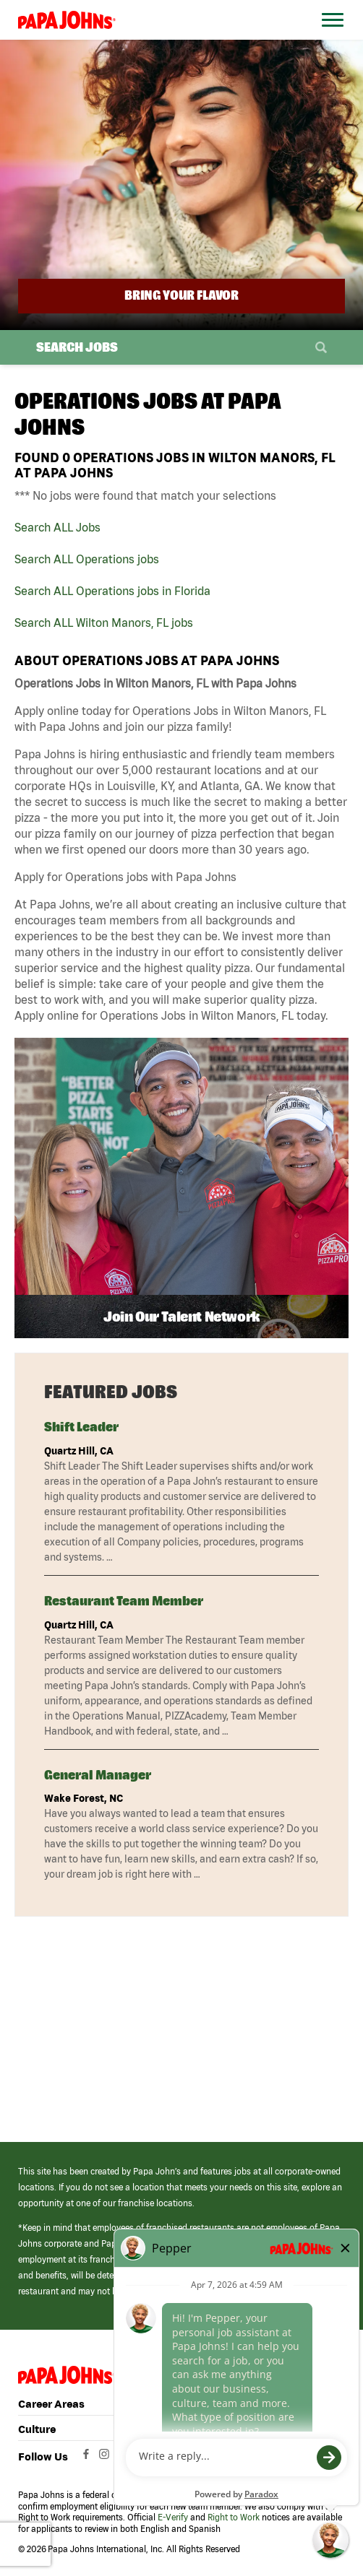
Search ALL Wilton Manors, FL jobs (103, 622)
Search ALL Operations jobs (86, 558)
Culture (37, 2429)
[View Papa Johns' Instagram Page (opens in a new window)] (106, 2457)
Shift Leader (81, 1426)
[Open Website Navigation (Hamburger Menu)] (330, 37)
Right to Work (234, 2517)
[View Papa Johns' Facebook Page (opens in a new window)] (88, 2457)
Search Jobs (77, 347)
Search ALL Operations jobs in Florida (112, 590)
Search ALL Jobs (57, 527)
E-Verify (173, 2517)
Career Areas (51, 2404)
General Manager (97, 1774)
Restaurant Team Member (123, 1600)
